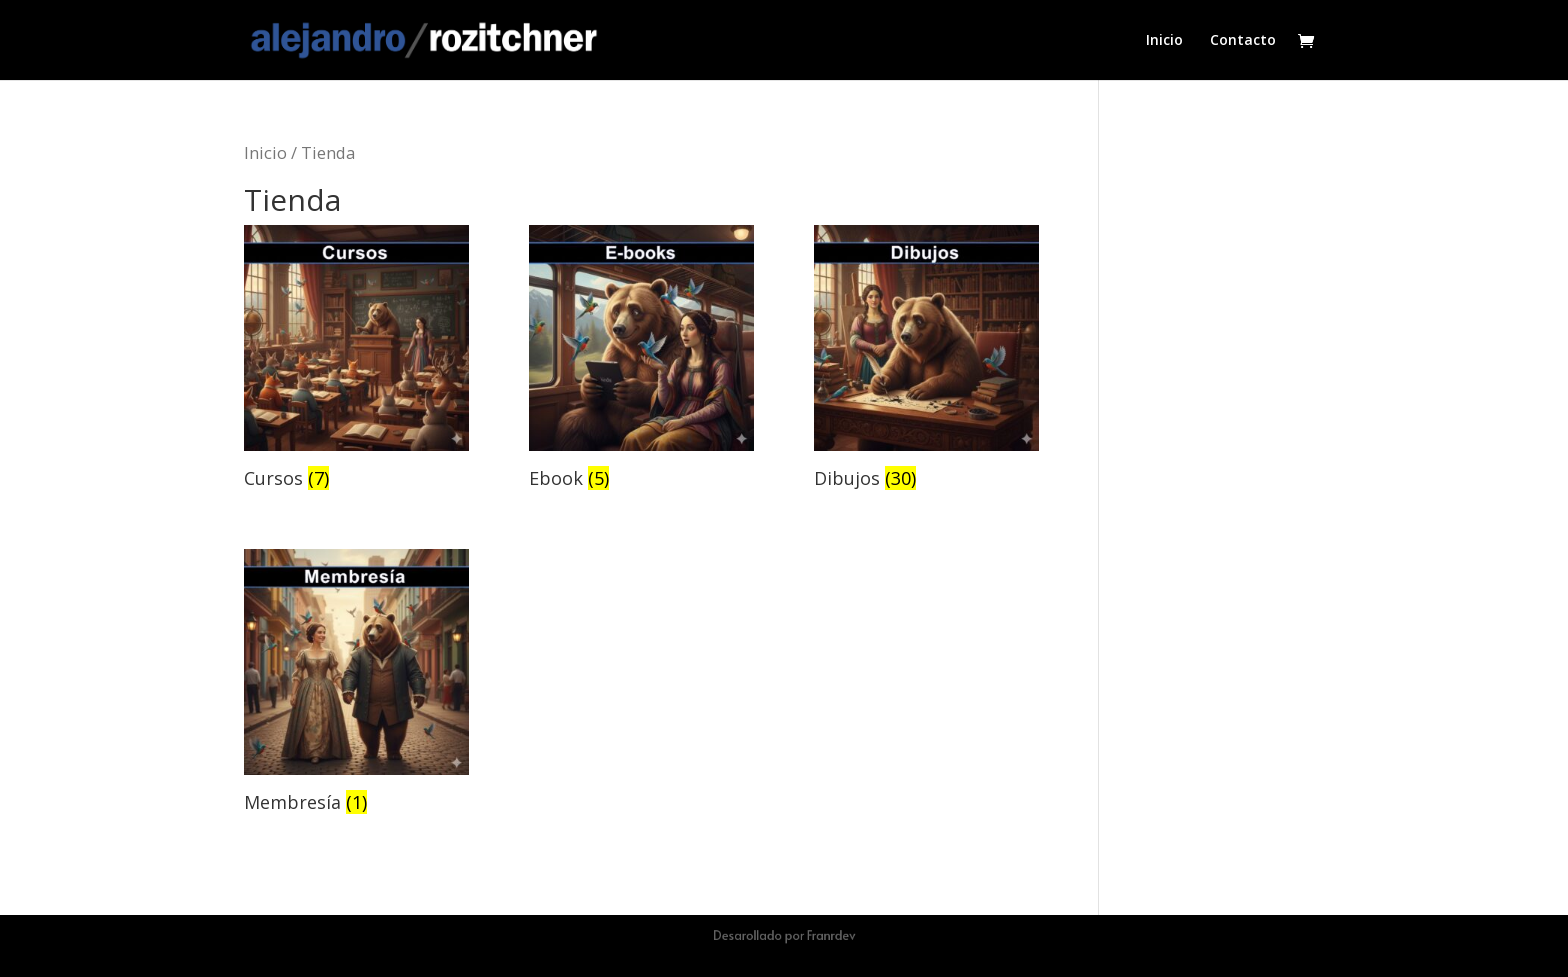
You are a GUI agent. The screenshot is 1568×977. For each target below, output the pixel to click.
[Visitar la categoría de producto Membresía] (356, 684)
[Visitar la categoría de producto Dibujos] (926, 360)
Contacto (1243, 41)
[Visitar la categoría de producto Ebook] (641, 360)
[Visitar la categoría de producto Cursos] (356, 360)
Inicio (1164, 41)
